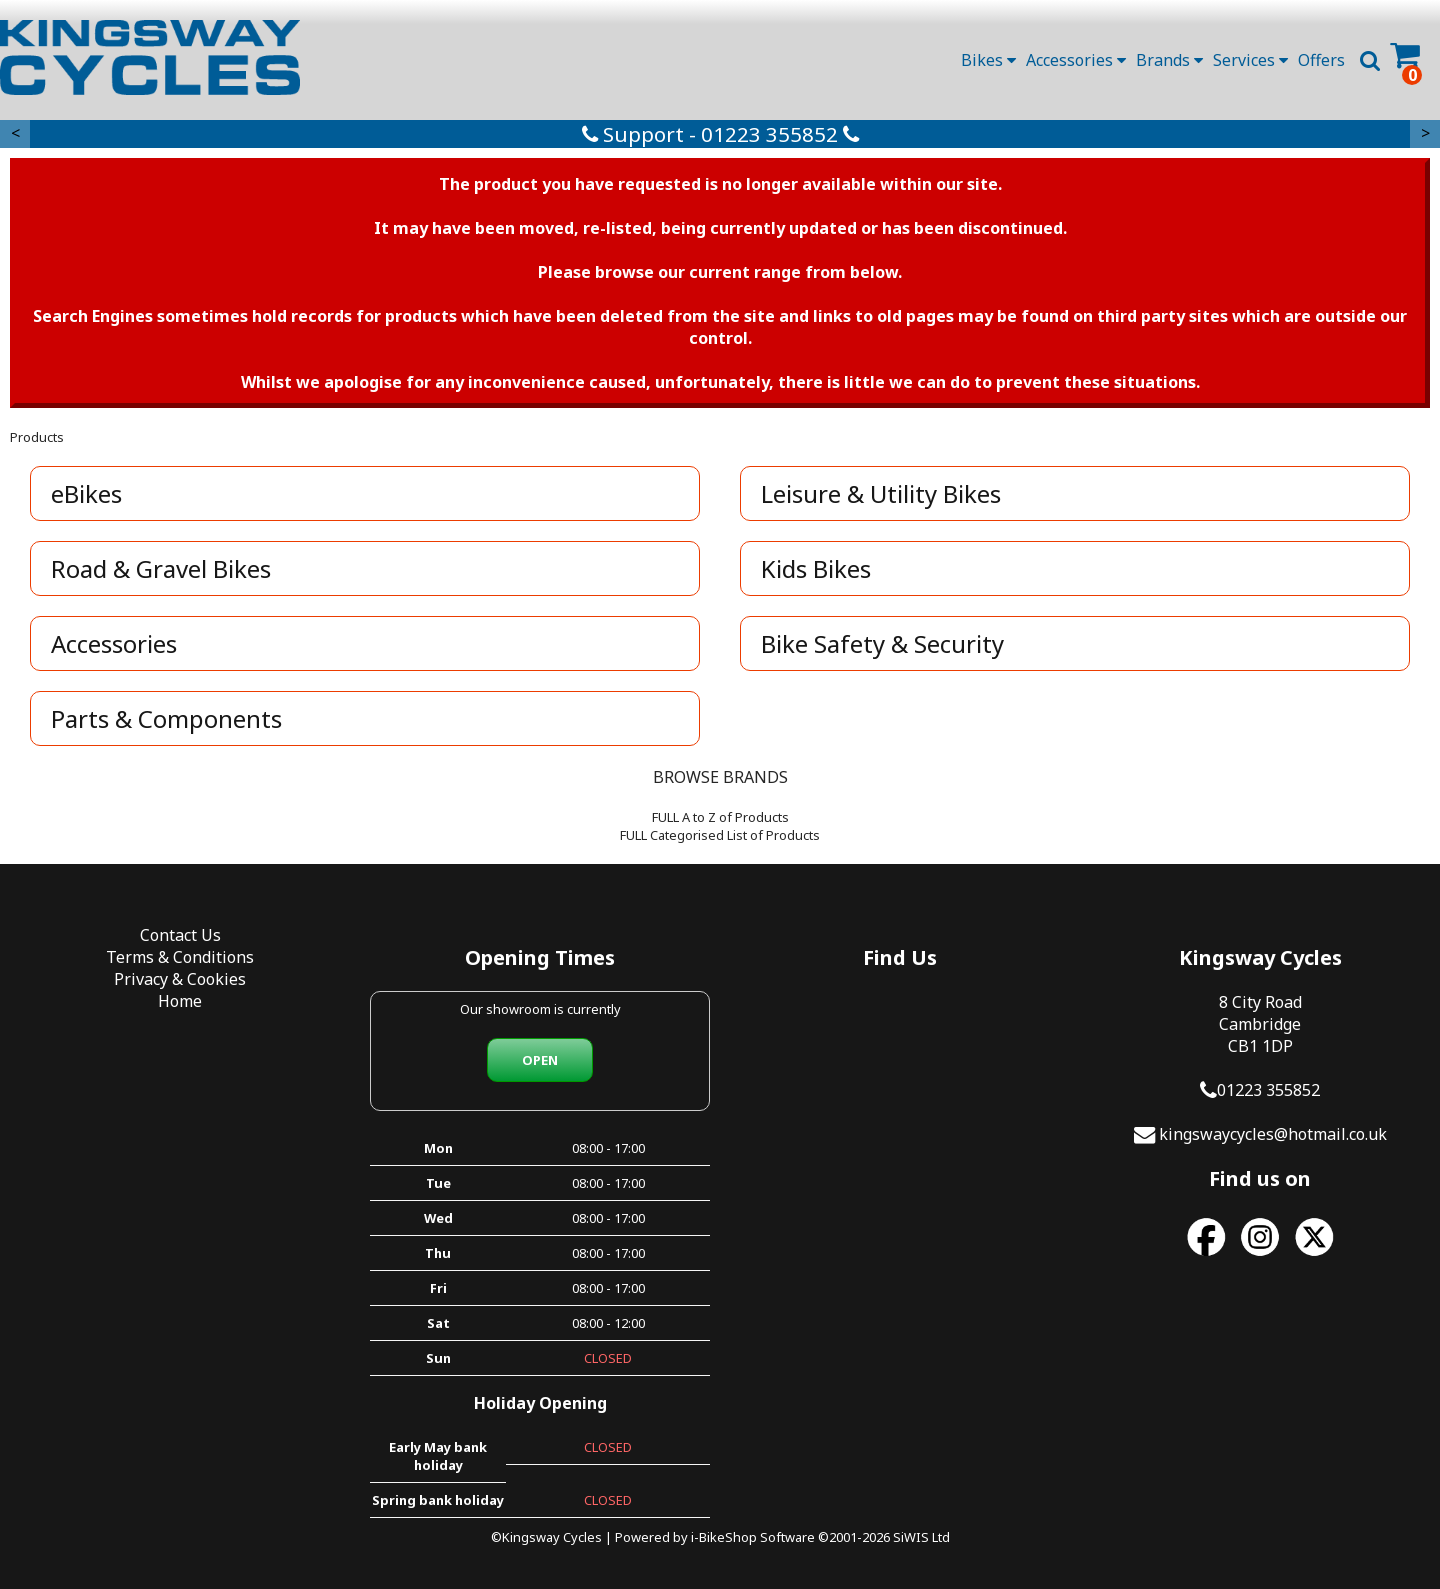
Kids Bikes (816, 568)
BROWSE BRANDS (720, 777)
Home (180, 1001)
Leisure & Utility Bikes (881, 493)
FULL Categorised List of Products (720, 835)
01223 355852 (1268, 1090)
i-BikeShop (724, 1537)
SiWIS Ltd (921, 1537)
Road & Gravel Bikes (161, 568)
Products (37, 437)
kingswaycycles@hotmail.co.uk (1273, 1134)
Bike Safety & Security (882, 643)
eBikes (86, 493)
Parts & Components (166, 718)
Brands (1169, 60)
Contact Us (180, 935)
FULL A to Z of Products (720, 817)
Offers (1321, 60)
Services (1250, 60)
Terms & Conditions (180, 957)
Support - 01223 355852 (720, 134)
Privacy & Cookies (180, 979)
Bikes (988, 60)
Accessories (1076, 60)
